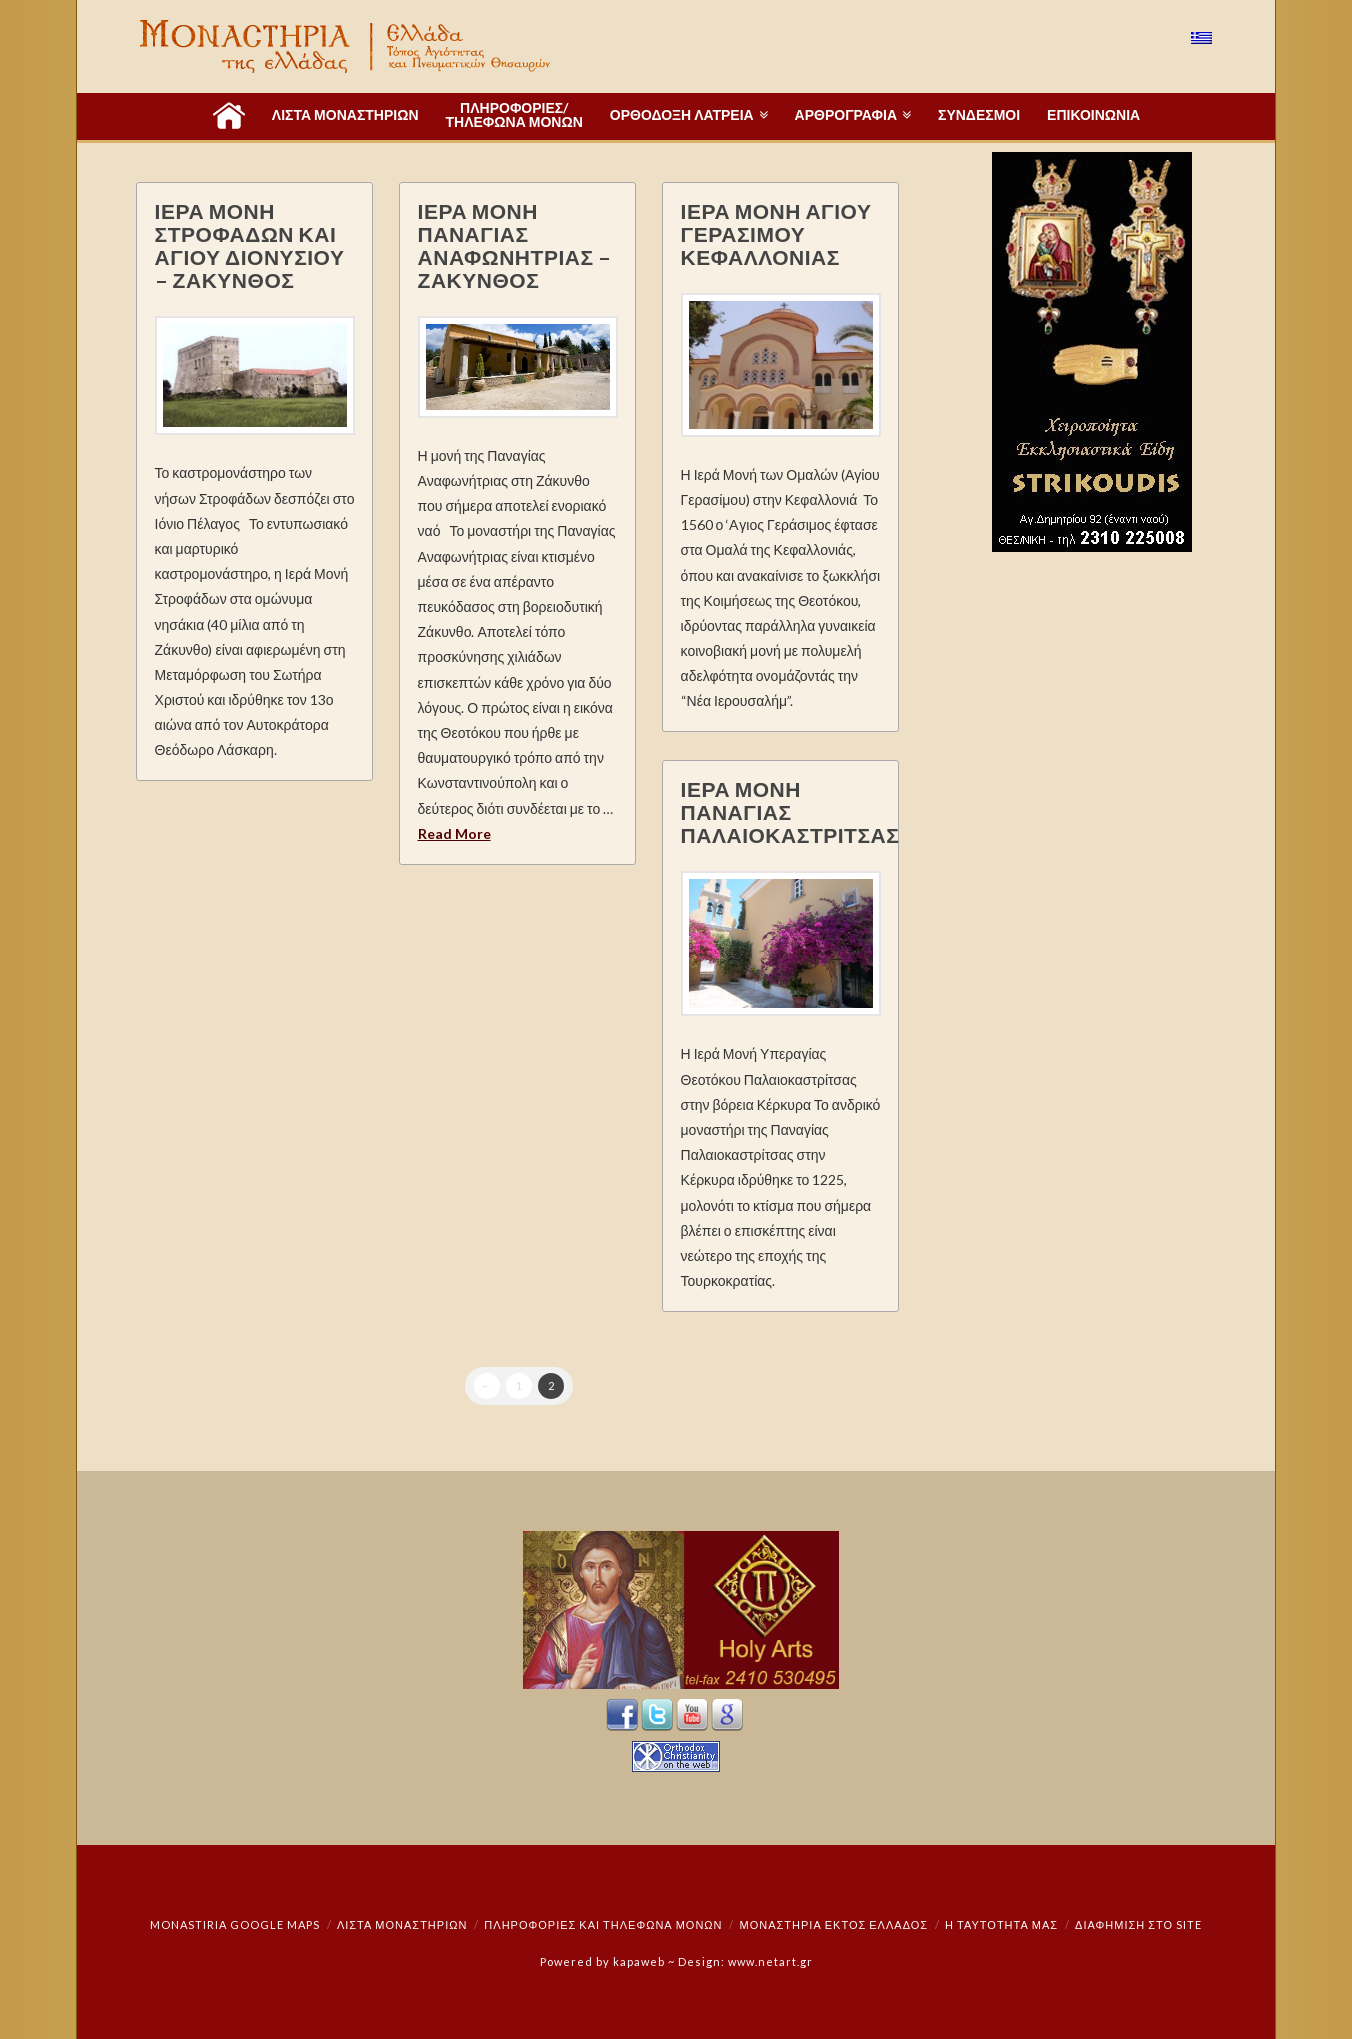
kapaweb (639, 1961)
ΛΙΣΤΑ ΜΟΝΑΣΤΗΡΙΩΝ (402, 1924)
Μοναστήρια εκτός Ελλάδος (834, 1924)
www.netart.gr (770, 1961)
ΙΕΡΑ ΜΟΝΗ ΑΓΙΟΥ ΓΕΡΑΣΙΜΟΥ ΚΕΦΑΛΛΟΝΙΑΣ (776, 233)
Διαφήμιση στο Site (1138, 1924)
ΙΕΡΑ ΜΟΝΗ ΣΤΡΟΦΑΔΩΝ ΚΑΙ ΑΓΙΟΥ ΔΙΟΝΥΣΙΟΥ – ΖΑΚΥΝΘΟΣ (250, 245)
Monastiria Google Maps (235, 1924)
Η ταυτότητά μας (1001, 1924)
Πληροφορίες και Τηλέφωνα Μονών (603, 1924)
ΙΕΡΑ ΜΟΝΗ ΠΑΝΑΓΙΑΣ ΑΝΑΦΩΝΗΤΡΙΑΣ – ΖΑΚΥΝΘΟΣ (515, 245)
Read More (454, 833)
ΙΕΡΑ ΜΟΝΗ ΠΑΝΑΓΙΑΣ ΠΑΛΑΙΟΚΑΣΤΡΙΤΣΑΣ (790, 811)
